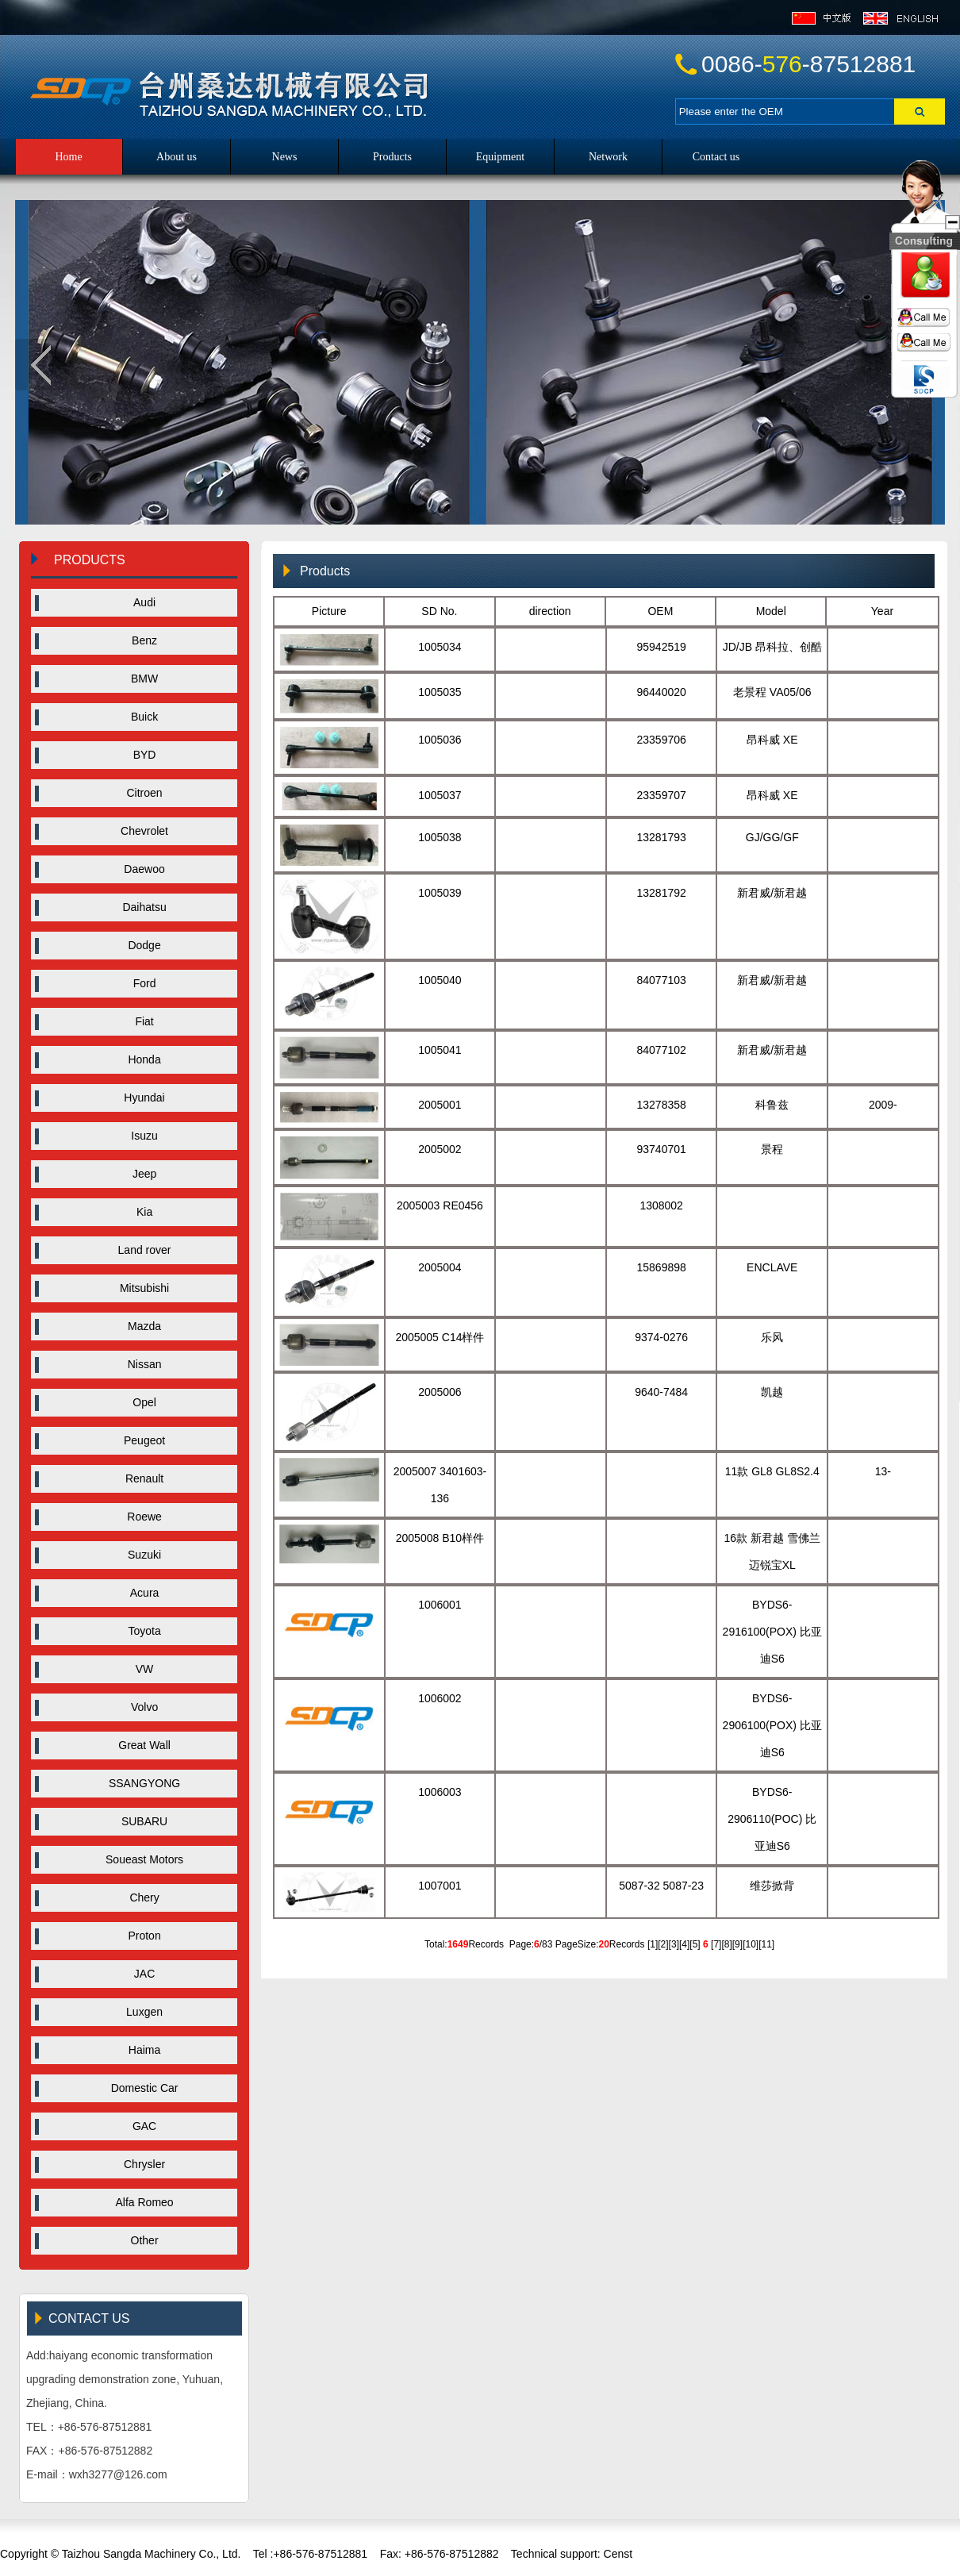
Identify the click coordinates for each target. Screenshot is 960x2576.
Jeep (138, 1173)
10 (750, 1944)
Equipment (500, 157)
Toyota (137, 1630)
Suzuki (138, 1554)
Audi (138, 602)
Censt (616, 2553)
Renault (138, 1478)
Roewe (137, 1516)
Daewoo (137, 869)
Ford (138, 983)
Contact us (716, 157)
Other (138, 2240)
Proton (137, 1935)
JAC (138, 1973)
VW (138, 1669)
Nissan (138, 1364)
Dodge (137, 945)
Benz (138, 640)
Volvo (138, 1707)
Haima (138, 2049)
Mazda (138, 1326)
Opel (138, 1402)
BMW (138, 678)
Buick (138, 716)
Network (608, 157)
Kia (138, 1211)
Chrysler (138, 2164)
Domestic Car (138, 2088)
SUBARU (138, 1821)
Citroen (137, 792)
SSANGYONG (138, 1783)
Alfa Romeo (137, 2202)
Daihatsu (137, 907)
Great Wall (138, 1745)
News (285, 157)
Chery (137, 1897)
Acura (138, 1592)
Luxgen (138, 2011)
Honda (137, 1059)
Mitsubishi (138, 1288)
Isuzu (137, 1135)
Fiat (137, 1021)
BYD (138, 754)
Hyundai (137, 1097)
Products (392, 157)
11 (767, 1944)
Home (68, 157)
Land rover (138, 1250)
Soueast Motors (138, 1859)
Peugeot (138, 1440)
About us (176, 157)
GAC (138, 2126)
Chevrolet (138, 831)
